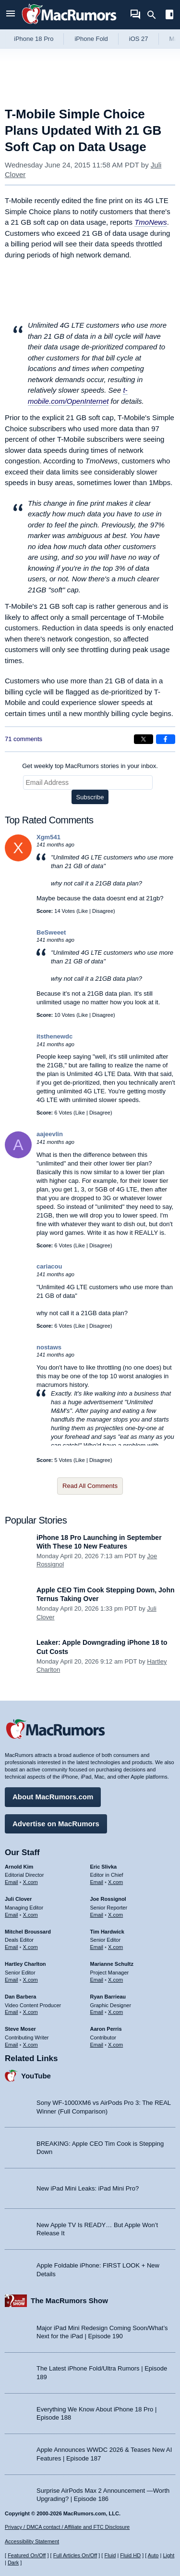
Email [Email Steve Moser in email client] (11, 2045)
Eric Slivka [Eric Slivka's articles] (103, 1867)
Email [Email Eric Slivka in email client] (97, 1882)
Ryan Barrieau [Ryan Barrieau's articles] (108, 1996)
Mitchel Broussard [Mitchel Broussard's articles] (28, 1932)
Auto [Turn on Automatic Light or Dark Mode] (153, 2555)
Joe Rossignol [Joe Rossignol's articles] (108, 1899)
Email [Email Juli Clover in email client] (11, 1915)
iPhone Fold (91, 38)
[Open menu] (10, 14)
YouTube (36, 2076)
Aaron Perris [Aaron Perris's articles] (106, 2029)
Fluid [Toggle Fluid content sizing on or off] (110, 2555)
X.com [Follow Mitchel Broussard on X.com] (30, 1947)
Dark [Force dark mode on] (13, 2562)
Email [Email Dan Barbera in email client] (11, 2012)
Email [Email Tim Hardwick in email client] (97, 1947)
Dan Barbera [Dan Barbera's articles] (20, 1996)
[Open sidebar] (169, 16)
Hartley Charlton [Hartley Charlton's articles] (25, 1964)
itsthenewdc (54, 1036)
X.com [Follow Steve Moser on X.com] (30, 2045)
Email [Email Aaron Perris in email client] (97, 2045)
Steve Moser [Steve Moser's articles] (20, 2029)
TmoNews (150, 222)
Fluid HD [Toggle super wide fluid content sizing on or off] (130, 2555)
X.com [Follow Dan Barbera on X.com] (30, 2012)
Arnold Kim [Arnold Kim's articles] (19, 1867)
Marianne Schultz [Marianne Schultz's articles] (111, 1964)
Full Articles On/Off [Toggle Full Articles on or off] (75, 2555)
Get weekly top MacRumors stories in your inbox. (90, 765)
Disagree (102, 911)
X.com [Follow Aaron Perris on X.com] (115, 2045)
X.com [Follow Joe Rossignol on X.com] (115, 1915)
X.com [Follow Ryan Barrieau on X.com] (115, 2012)
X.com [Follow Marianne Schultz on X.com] (115, 1980)
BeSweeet (51, 932)
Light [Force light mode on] (168, 2555)
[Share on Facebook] (165, 739)
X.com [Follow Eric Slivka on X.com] (115, 1882)
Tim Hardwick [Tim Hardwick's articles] (107, 1932)
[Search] (155, 15)
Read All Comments (90, 1485)
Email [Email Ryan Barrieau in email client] (97, 2012)
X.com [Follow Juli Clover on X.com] (30, 1915)
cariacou (49, 1266)
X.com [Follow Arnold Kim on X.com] (30, 1882)
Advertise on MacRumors (55, 1824)
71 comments (23, 739)
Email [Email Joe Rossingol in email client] (97, 1915)
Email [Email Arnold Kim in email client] (11, 1882)
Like (83, 911)
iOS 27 (138, 38)
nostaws (48, 1347)
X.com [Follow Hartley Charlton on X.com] (30, 1980)
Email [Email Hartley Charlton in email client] (11, 1980)
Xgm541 (48, 837)
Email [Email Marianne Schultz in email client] (97, 1980)
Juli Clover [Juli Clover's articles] (18, 1899)
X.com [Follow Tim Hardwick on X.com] (115, 1947)
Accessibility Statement (32, 2541)
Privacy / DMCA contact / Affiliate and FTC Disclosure (67, 2527)
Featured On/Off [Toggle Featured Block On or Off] (27, 2555)
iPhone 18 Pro (33, 38)
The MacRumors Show (69, 2300)
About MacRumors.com (52, 1797)
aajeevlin (49, 1134)
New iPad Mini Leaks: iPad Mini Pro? (87, 2188)
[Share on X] (143, 739)
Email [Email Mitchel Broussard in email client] (11, 1947)
